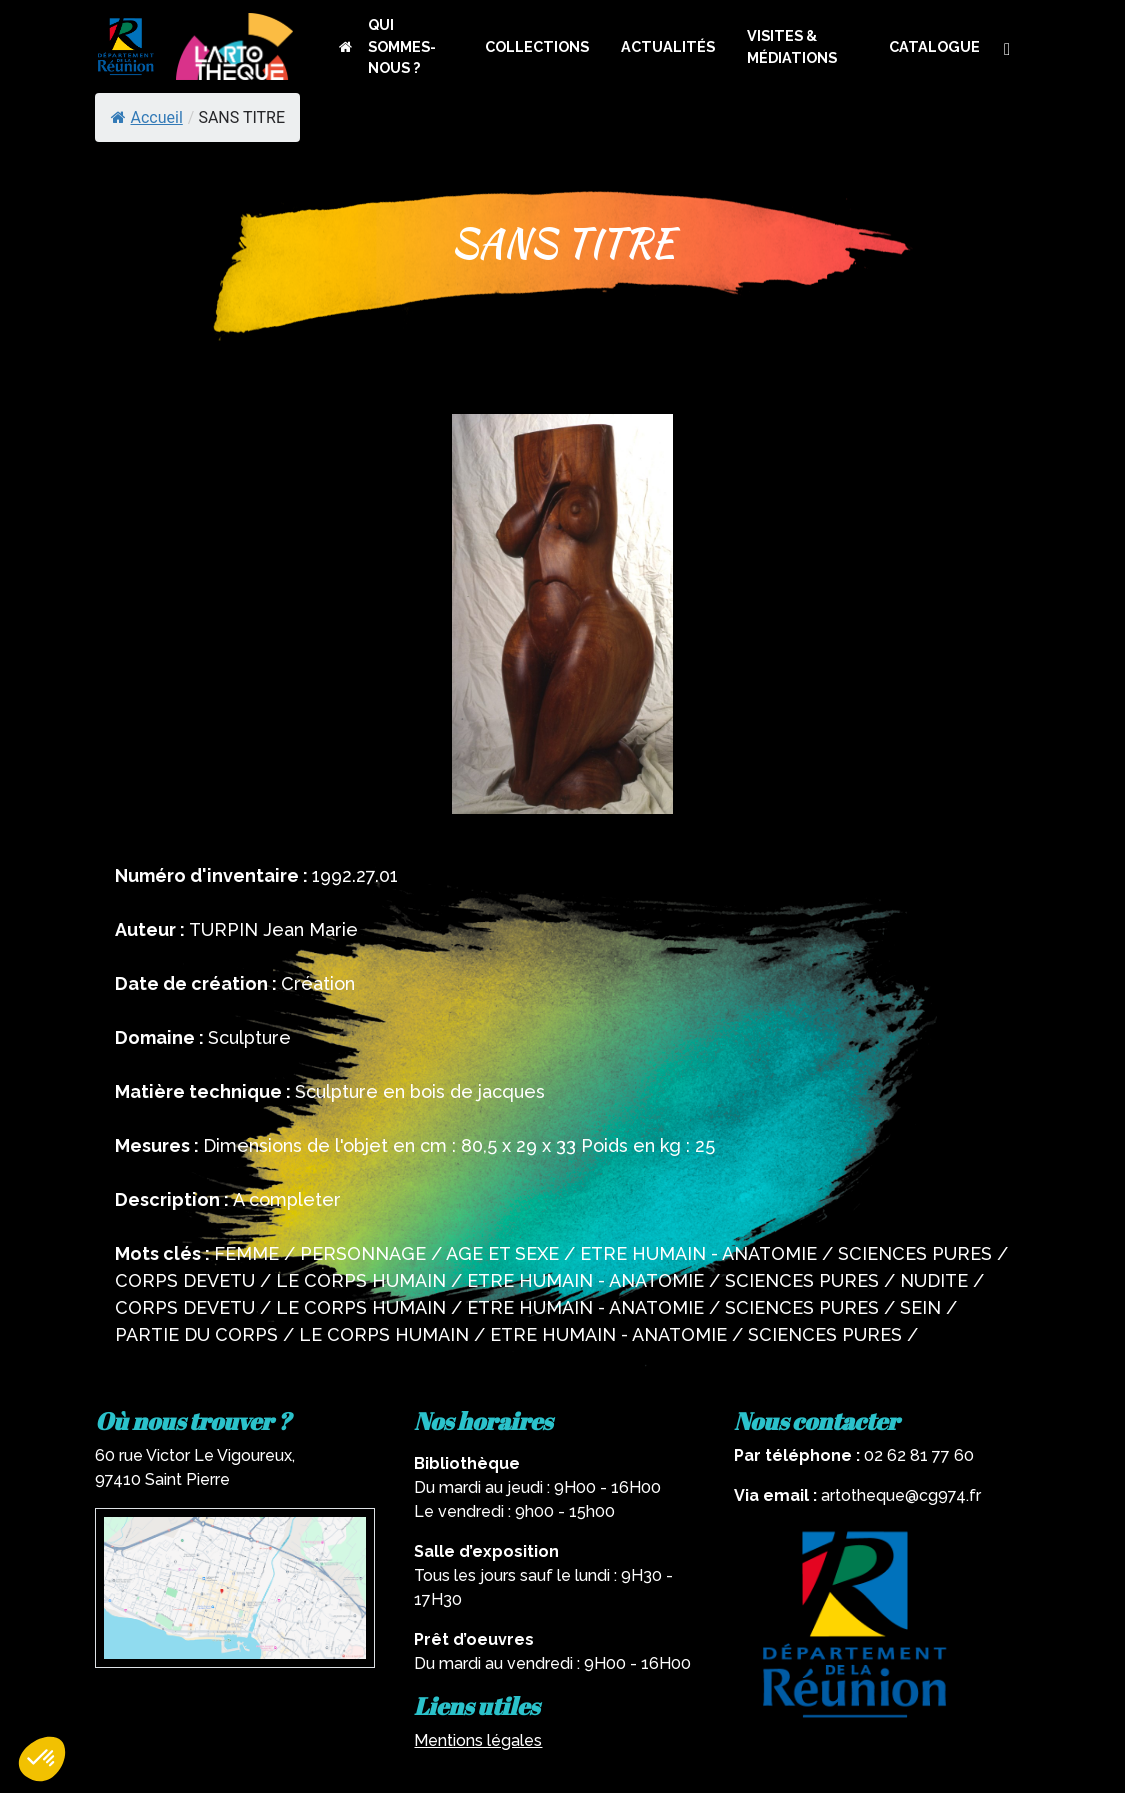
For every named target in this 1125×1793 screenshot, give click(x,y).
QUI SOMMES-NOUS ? (402, 46)
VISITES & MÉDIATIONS (792, 46)
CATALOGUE (934, 46)
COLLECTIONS (537, 46)
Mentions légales (478, 1740)
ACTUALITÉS (668, 46)
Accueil (147, 117)
